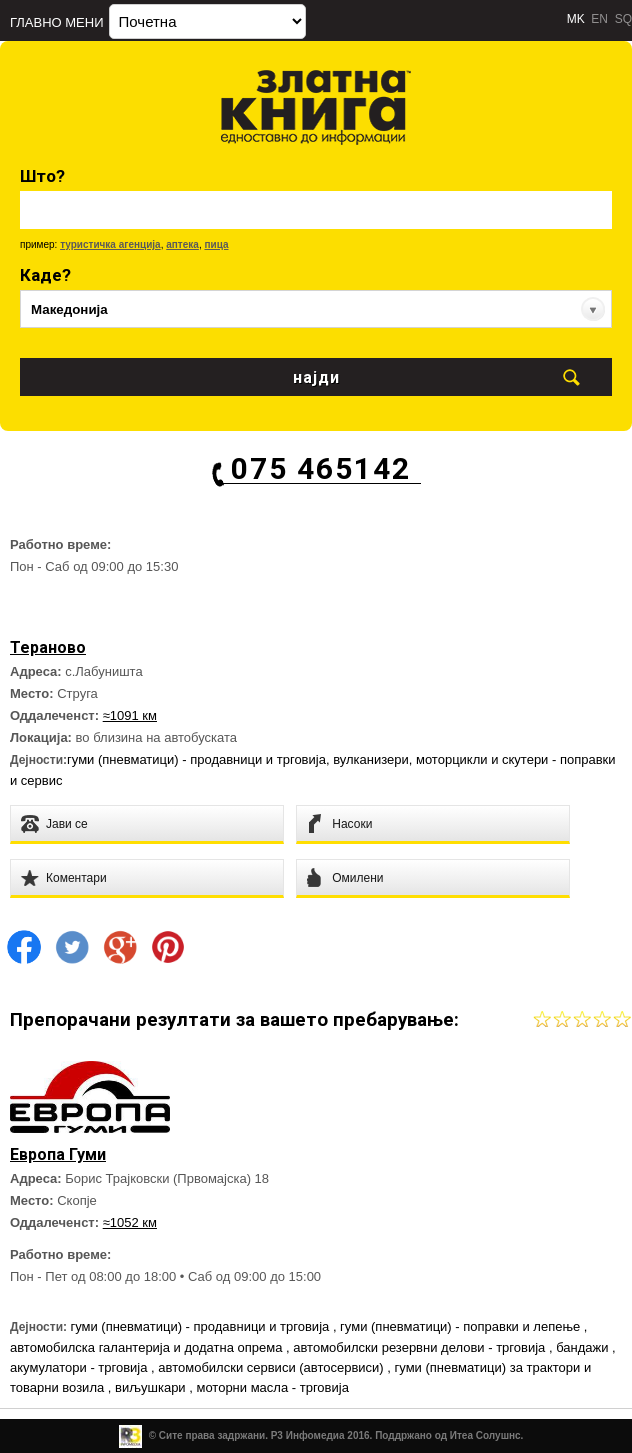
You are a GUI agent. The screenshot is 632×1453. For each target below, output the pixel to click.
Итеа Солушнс (485, 1435)
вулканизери (371, 759)
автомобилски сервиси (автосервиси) (272, 1367)
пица (216, 244)
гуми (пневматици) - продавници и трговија (196, 759)
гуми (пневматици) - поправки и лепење (462, 1326)
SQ (623, 19)
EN (599, 19)
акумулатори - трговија (80, 1367)
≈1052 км (130, 1222)
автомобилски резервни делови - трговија (421, 1347)
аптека (182, 244)
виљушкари (152, 1387)
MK (576, 19)
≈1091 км (130, 715)
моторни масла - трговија (272, 1387)
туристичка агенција (110, 244)
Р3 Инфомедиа (308, 1435)
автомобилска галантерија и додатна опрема (148, 1347)
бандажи (584, 1347)
